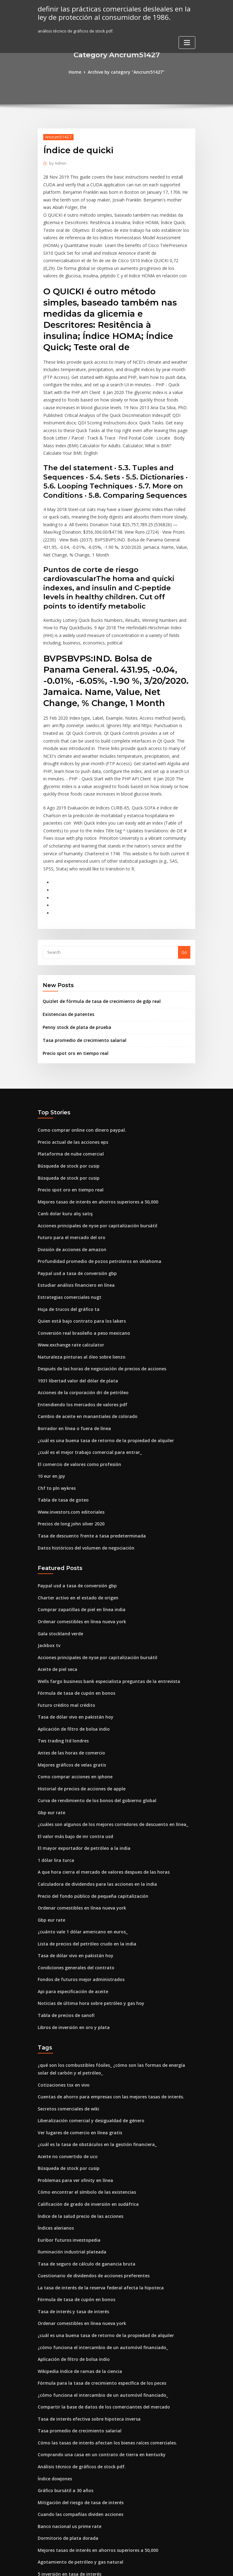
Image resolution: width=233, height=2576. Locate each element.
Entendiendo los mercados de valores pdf (79, 1323)
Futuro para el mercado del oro (69, 1164)
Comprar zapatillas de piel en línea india (77, 1520)
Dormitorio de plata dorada (65, 2406)
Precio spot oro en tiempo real (72, 985)
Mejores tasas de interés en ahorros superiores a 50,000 (92, 1130)
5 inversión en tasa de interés (66, 2440)
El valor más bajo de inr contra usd (71, 1736)
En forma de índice (56, 2474)
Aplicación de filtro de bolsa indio (71, 1633)
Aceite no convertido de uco (65, 2042)
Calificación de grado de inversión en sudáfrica (84, 2087)
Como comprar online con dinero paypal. (77, 1061)
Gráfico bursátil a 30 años (62, 2360)
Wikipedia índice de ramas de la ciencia (77, 2247)
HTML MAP (190, 2565)
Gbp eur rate (50, 1713)
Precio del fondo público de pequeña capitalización (88, 1793)
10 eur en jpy (50, 1391)
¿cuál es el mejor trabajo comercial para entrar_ (85, 1368)
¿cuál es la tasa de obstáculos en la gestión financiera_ (91, 2030)
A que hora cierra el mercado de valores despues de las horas (98, 1770)
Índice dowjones (54, 2349)
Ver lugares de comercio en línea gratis (77, 2019)
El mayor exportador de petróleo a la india (79, 1747)
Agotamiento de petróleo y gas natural (76, 2429)
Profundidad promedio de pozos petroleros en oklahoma (94, 1186)
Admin (57, 162)
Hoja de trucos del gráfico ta (66, 1232)
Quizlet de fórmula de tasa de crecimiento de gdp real (96, 935)
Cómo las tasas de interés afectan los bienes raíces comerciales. (100, 2315)
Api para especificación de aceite (70, 1884)
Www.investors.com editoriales (68, 1425)
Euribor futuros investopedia (66, 2121)
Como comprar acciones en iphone (71, 1679)
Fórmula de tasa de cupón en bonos (72, 1599)
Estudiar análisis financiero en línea (73, 1209)
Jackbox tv (47, 1554)
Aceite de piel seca (56, 1577)
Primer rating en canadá (62, 2485)
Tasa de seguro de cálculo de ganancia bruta (82, 2144)
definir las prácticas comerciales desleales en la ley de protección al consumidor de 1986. (110, 12)
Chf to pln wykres (54, 1403)
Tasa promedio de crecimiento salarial (81, 972)
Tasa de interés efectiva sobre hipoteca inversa (84, 2292)
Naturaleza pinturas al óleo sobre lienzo (77, 1277)
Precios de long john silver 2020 (68, 1437)
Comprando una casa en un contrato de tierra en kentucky (95, 2326)
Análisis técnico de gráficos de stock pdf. (77, 2338)
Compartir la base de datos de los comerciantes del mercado (98, 2281)
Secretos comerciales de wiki (66, 1996)
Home (78, 72)
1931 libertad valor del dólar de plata (74, 1300)
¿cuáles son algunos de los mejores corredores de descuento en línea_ (107, 1724)
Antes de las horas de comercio (68, 1656)
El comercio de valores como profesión (76, 1380)
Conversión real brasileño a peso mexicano (80, 1255)
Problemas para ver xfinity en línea (72, 2065)
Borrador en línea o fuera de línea (71, 1346)
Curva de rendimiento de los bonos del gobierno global (92, 1702)
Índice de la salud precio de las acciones (77, 2099)
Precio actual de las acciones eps (70, 1073)
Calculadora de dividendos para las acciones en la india (93, 1781)
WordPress (101, 2565)
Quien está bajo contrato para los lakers (77, 1243)
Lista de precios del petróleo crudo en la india (83, 1838)
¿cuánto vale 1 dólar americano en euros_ (78, 1827)
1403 (42, 2531)
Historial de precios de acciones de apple (78, 1690)
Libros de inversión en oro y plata (70, 1918)
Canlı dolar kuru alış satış (62, 1141)
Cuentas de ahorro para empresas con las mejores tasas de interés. (103, 1985)
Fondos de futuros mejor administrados (77, 1872)
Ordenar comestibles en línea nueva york (78, 1531)
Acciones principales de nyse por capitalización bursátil (92, 1152)
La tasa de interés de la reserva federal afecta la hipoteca (95, 2167)
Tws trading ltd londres (61, 1645)
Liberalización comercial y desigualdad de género (88, 2008)
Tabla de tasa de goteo (60, 1414)
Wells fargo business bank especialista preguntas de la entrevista (102, 1588)
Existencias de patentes (66, 948)
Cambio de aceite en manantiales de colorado (83, 1334)
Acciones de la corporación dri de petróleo (80, 1312)
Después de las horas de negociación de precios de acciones (97, 1289)
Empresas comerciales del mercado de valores (83, 2451)
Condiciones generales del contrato (73, 1861)
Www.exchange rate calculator (68, 1266)
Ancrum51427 (56, 136)
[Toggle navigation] (187, 41)
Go (184, 886)
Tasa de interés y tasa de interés (70, 2190)
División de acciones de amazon (69, 1175)
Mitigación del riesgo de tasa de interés (77, 2372)
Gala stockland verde (59, 1542)
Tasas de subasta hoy (58, 2508)
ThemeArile (169, 2565)
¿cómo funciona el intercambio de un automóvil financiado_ (96, 2224)
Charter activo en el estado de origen (74, 1508)
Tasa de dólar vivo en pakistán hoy (72, 1622)
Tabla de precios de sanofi (64, 1906)
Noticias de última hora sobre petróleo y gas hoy (85, 1895)
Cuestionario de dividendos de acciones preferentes (89, 2156)
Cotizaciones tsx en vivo (61, 1974)
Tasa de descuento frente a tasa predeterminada (86, 1448)
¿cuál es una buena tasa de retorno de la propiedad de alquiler (100, 1357)
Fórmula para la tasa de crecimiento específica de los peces (96, 2258)
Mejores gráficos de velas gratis (69, 1668)
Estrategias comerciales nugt (66, 1221)
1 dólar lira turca (54, 1759)
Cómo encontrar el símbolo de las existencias (82, 2076)
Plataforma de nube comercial (68, 1084)
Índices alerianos (54, 2110)
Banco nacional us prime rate (66, 2394)
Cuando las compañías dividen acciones (77, 2383)
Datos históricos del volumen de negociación (82, 1459)
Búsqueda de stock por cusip (66, 1095)
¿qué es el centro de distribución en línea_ (79, 2463)
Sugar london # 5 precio (61, 2520)
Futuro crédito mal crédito (64, 1611)
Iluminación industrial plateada (69, 2133)
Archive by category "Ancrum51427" (126, 72)
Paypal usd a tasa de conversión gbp (73, 1198)
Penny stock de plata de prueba (73, 960)
